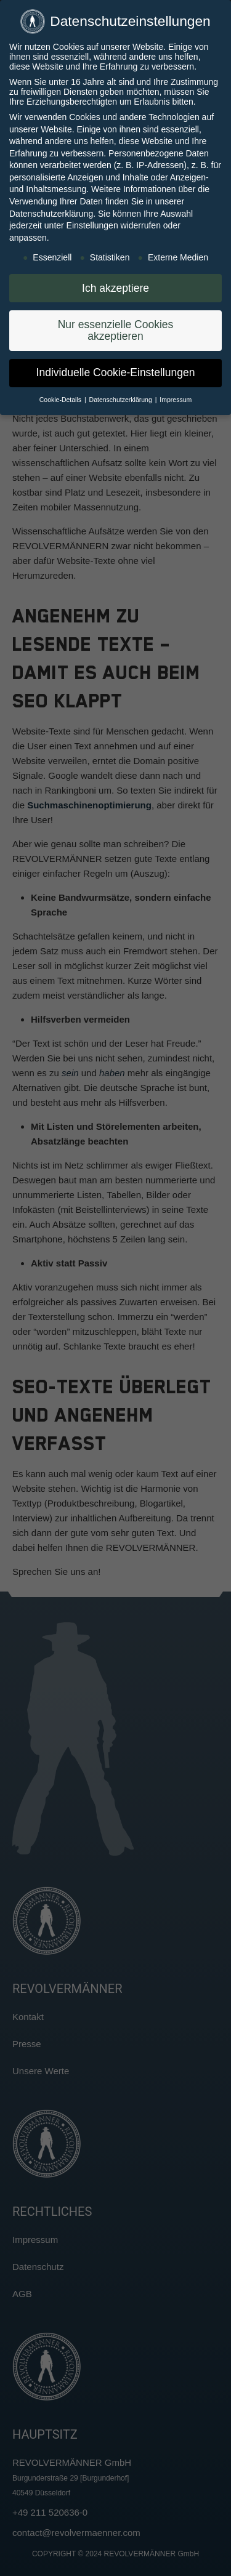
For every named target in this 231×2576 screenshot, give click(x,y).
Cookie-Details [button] (61, 398)
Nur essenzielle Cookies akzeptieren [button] (116, 329)
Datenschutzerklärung (51, 212)
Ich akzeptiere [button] (115, 287)
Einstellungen (92, 225)
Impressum (176, 398)
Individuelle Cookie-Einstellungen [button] (115, 371)
